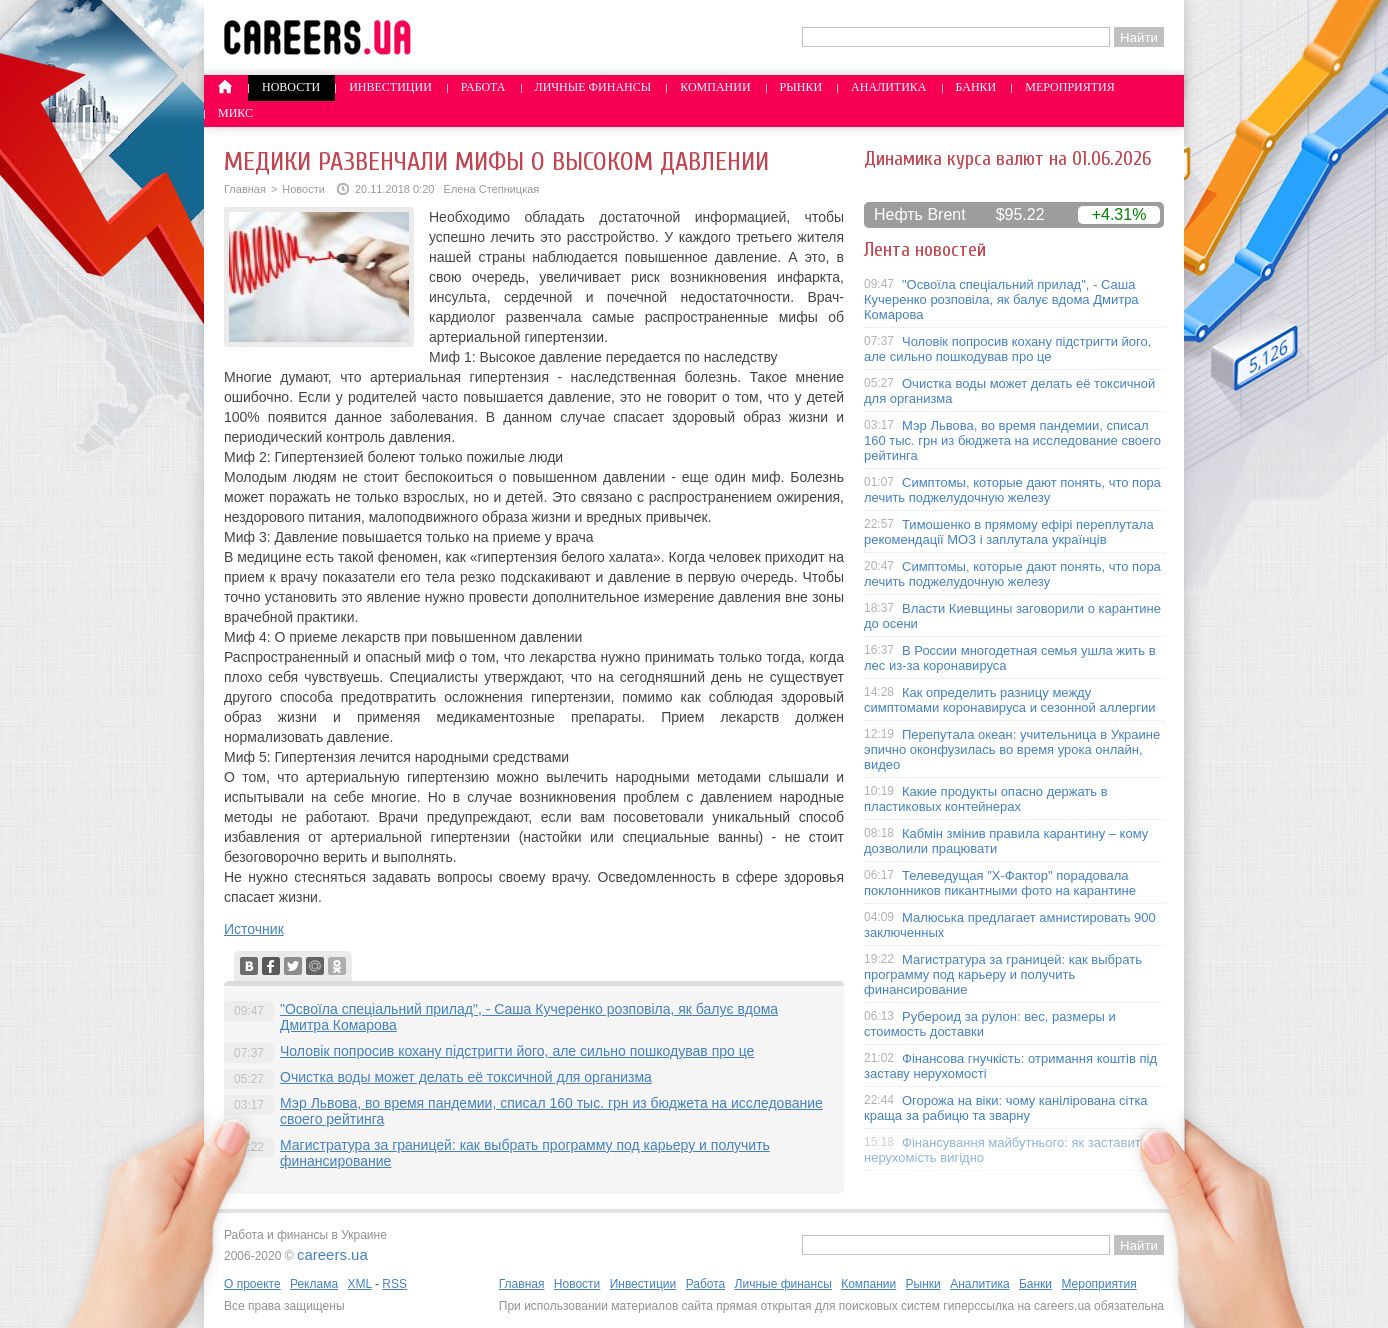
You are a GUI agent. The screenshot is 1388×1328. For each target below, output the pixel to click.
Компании (715, 87)
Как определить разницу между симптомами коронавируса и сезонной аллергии (1010, 700)
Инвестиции (390, 87)
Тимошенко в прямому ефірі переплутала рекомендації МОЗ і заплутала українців (1009, 532)
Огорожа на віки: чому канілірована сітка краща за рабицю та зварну (1006, 1108)
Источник (254, 929)
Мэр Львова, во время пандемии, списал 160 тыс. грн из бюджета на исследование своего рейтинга (1012, 440)
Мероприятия (1070, 87)
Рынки (801, 87)
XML (359, 1284)
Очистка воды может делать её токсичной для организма (466, 1077)
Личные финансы (593, 87)
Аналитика (888, 87)
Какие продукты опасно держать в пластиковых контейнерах (986, 799)
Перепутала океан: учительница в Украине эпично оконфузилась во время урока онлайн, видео (1012, 749)
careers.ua (332, 1254)
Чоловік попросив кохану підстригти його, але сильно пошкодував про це (517, 1051)
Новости (291, 87)
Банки (976, 87)
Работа (483, 87)
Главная (245, 189)
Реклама (314, 1284)
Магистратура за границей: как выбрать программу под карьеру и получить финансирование (1003, 974)
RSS (394, 1284)
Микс (235, 113)
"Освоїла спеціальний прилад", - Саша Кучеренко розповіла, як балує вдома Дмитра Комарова (1001, 299)
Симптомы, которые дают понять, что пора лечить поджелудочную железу (1012, 490)
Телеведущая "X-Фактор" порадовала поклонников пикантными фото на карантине (1000, 883)
